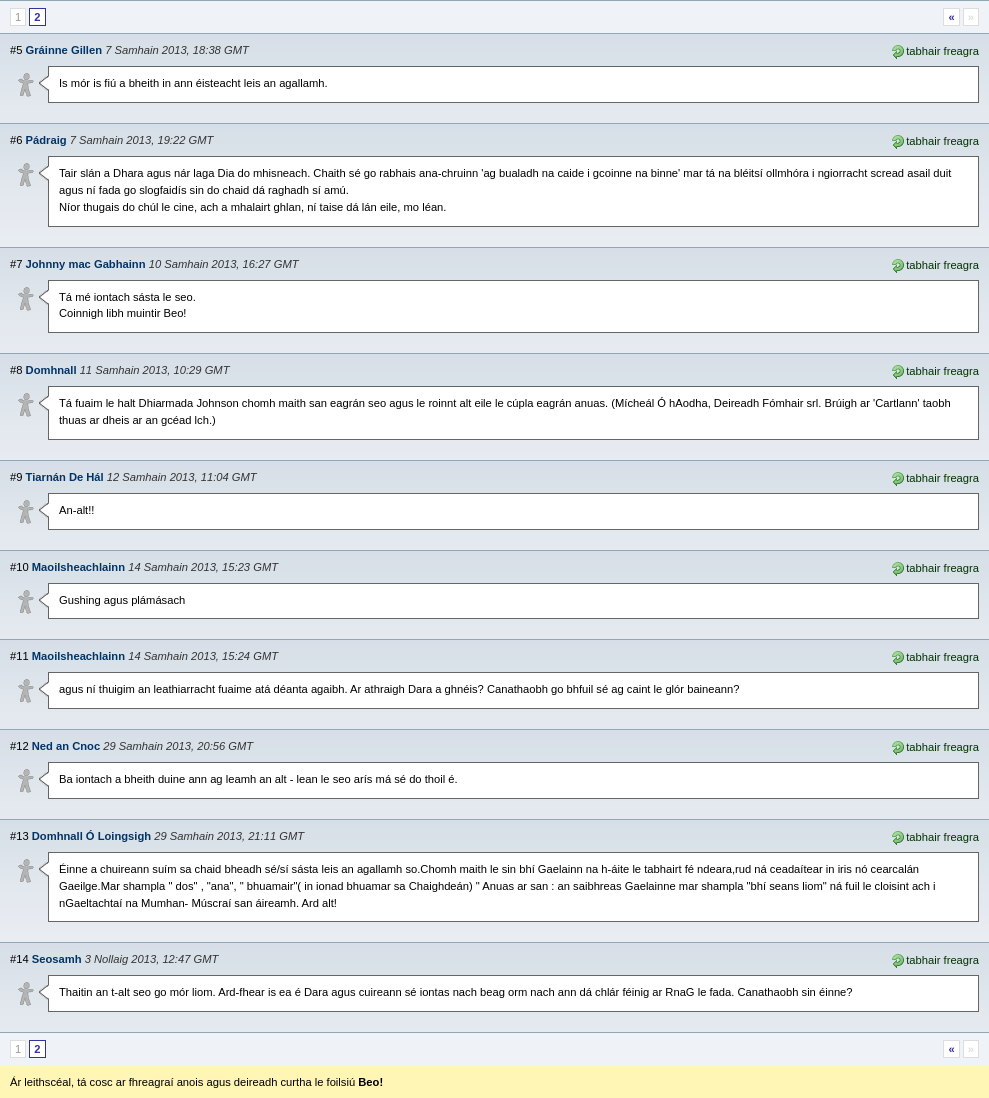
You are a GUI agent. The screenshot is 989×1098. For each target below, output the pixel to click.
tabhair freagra (934, 50)
